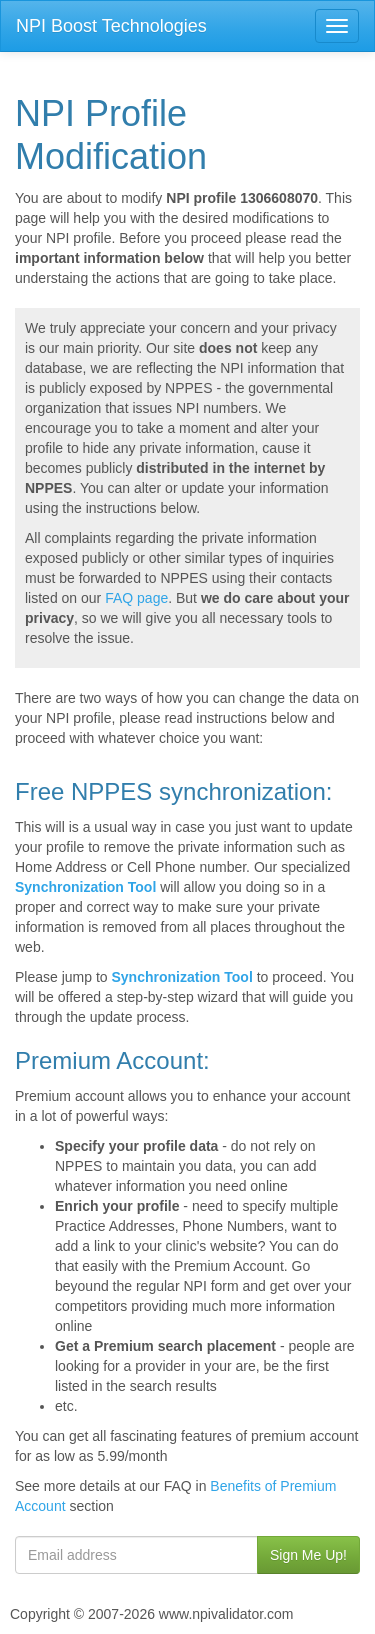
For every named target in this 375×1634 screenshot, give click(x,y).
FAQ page (136, 598)
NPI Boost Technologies (111, 26)
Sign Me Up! (308, 1555)
